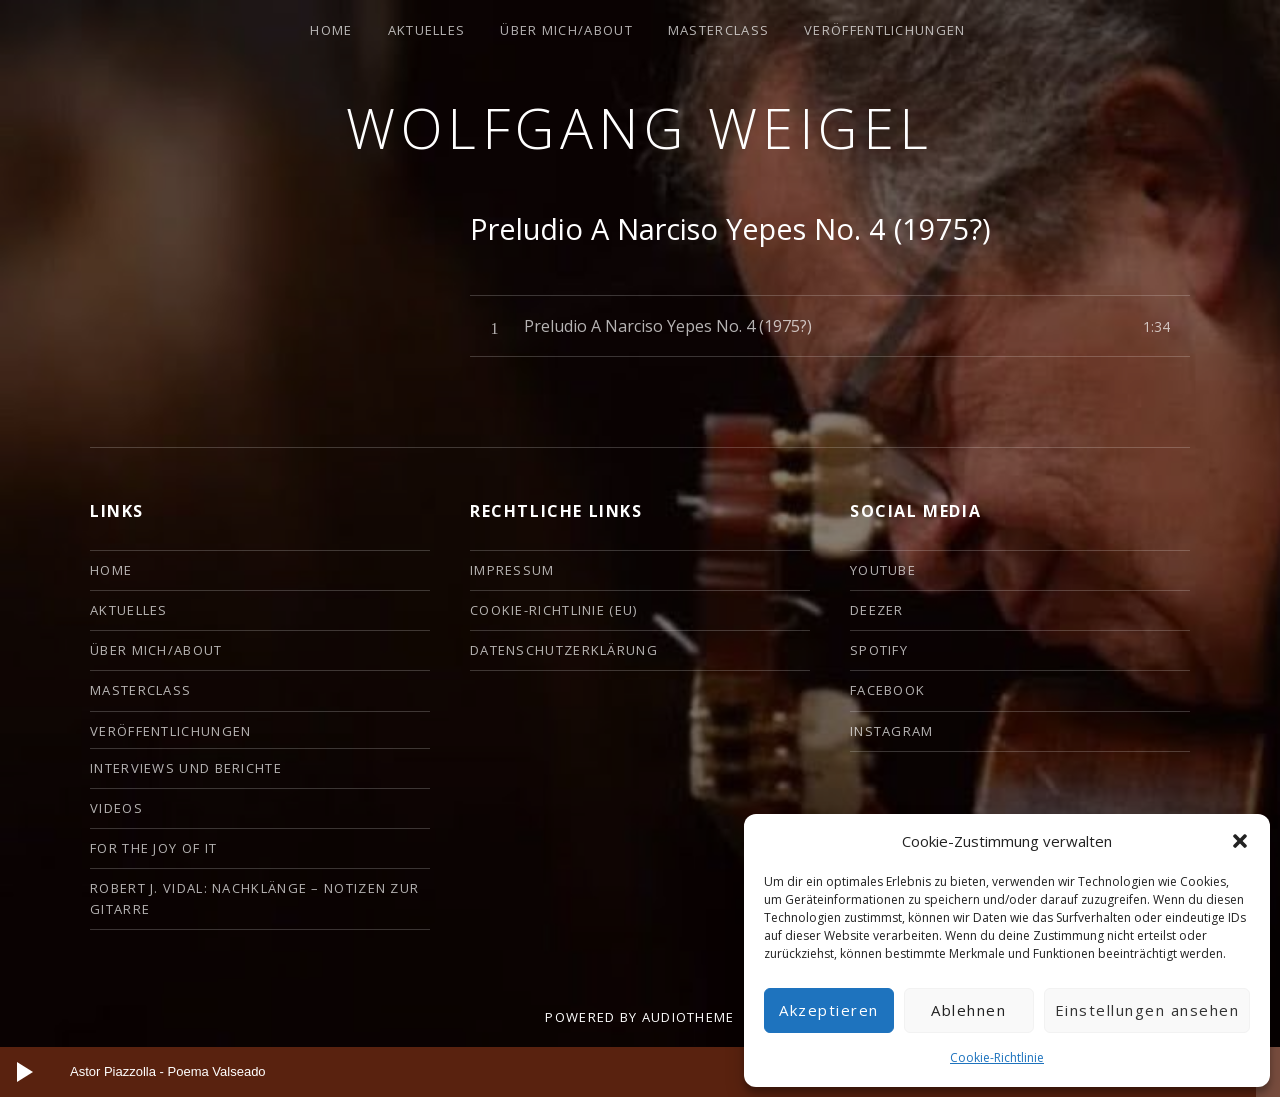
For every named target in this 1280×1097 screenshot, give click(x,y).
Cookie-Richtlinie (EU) (554, 610)
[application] (640, 1072)
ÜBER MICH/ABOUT (566, 30)
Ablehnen (968, 1010)
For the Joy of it (153, 848)
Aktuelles (427, 30)
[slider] (623, 1072)
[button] (1240, 841)
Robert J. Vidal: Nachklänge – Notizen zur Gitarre (254, 898)
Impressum (512, 570)
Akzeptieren (829, 1010)
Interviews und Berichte (186, 768)
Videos (116, 808)
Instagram (892, 731)
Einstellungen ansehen (1147, 1010)
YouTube (883, 570)
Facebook (887, 690)
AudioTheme (688, 1017)
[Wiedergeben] (25, 1072)
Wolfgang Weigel (640, 127)
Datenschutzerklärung (564, 650)
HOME (331, 30)
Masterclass (718, 30)
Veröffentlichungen (884, 30)
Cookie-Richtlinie (997, 1057)
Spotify (879, 650)
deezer (877, 610)
